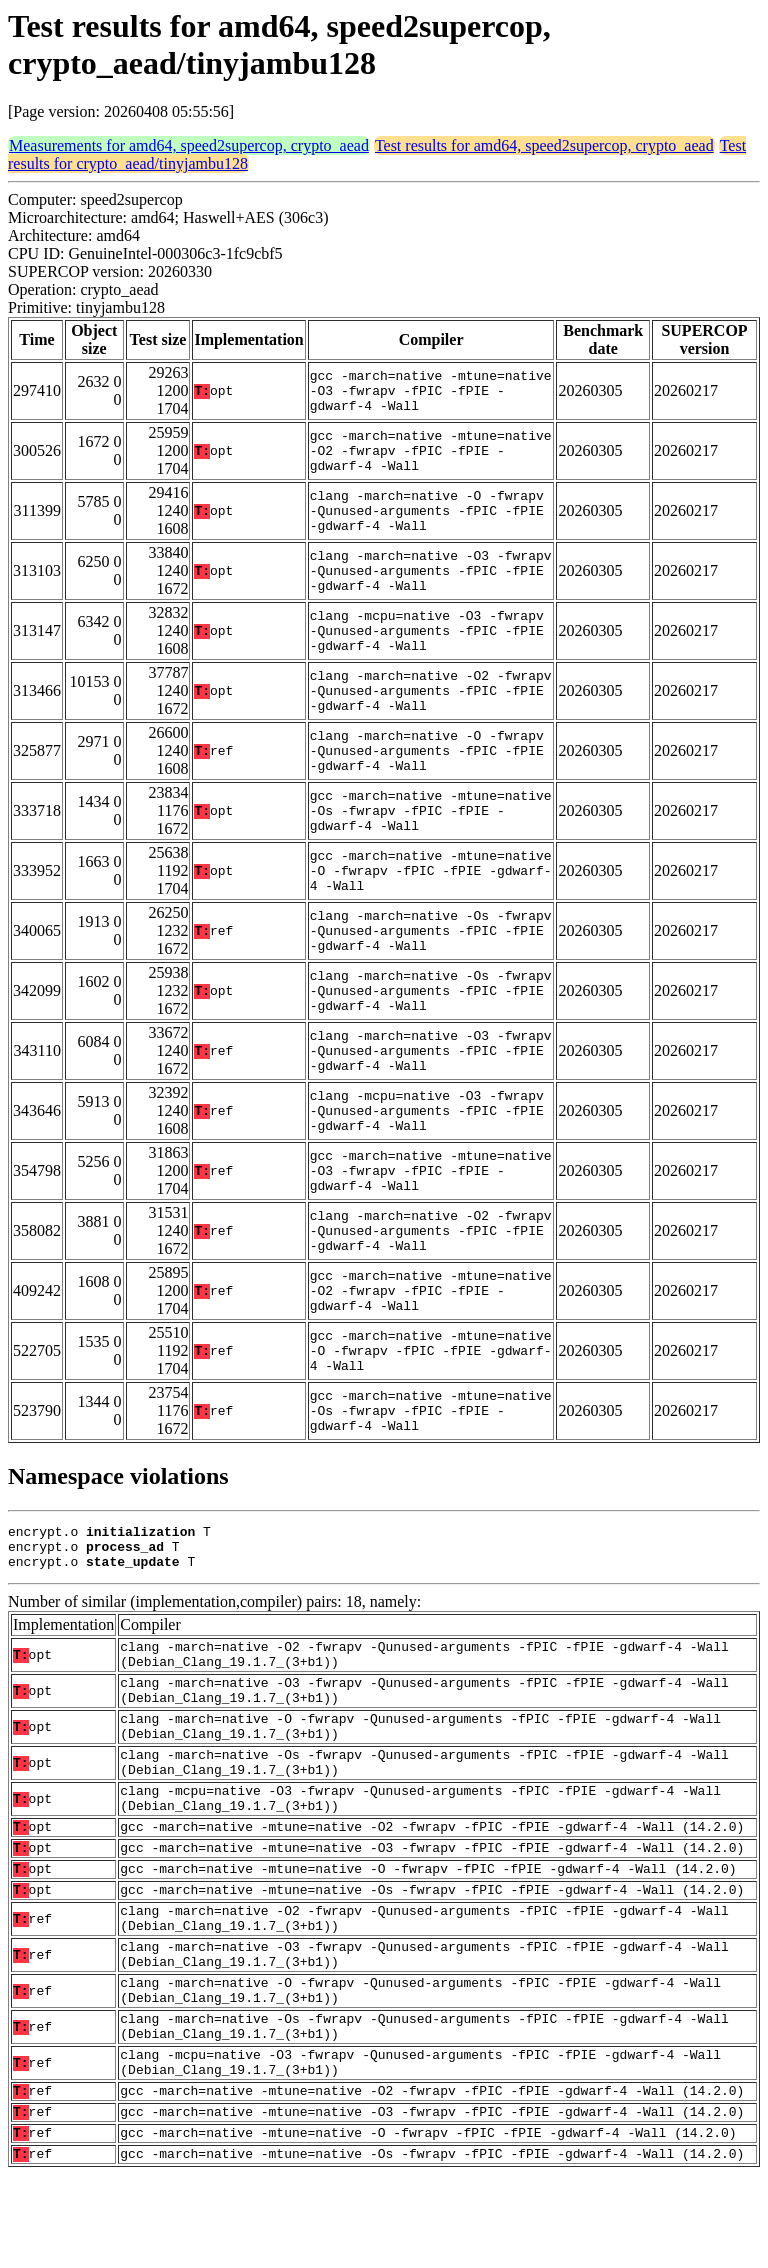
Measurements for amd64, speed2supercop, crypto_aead (189, 145)
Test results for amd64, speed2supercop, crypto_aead (544, 145)
